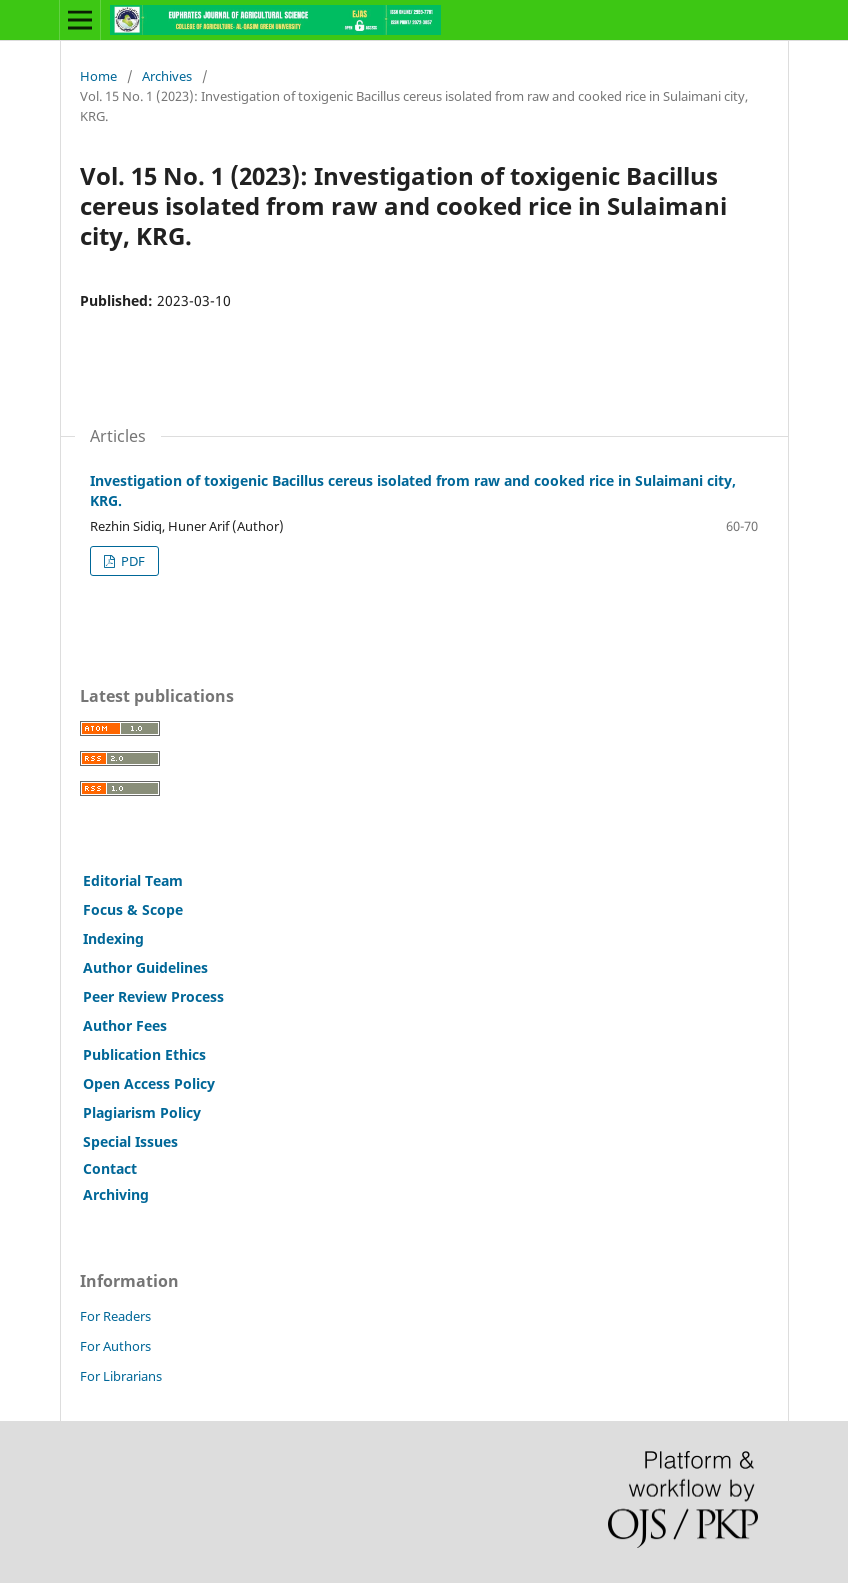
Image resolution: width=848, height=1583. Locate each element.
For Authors (115, 1346)
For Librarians (121, 1376)
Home (98, 76)
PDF (131, 561)
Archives (167, 76)
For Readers (115, 1316)
